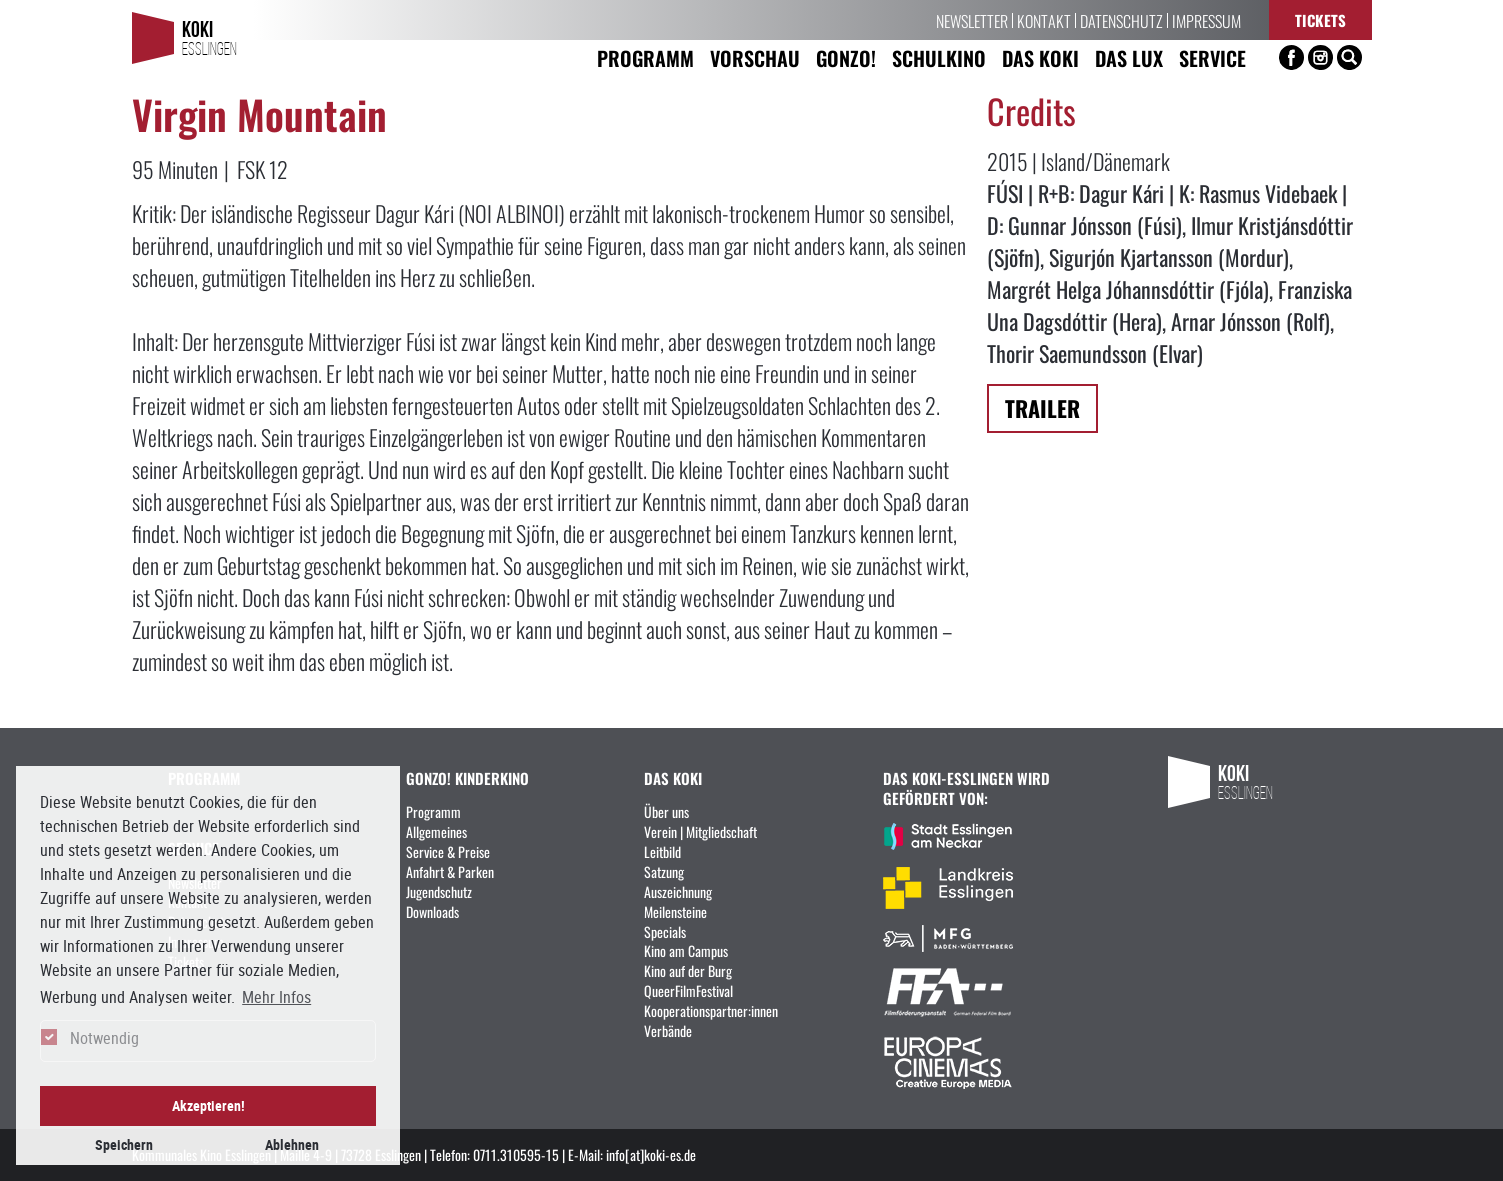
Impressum (1206, 20)
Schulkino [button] (939, 57)
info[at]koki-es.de (651, 1154)
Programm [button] (645, 57)
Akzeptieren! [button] (208, 1105)
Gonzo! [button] (846, 57)
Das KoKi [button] (1040, 57)
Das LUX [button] (1129, 57)
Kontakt (1044, 20)
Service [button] (1212, 57)
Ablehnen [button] (292, 1144)
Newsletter (972, 20)
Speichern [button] (124, 1144)
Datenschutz (1121, 20)
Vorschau (755, 57)
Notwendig (104, 1038)
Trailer (1042, 407)
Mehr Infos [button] (276, 997)
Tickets (1320, 19)
